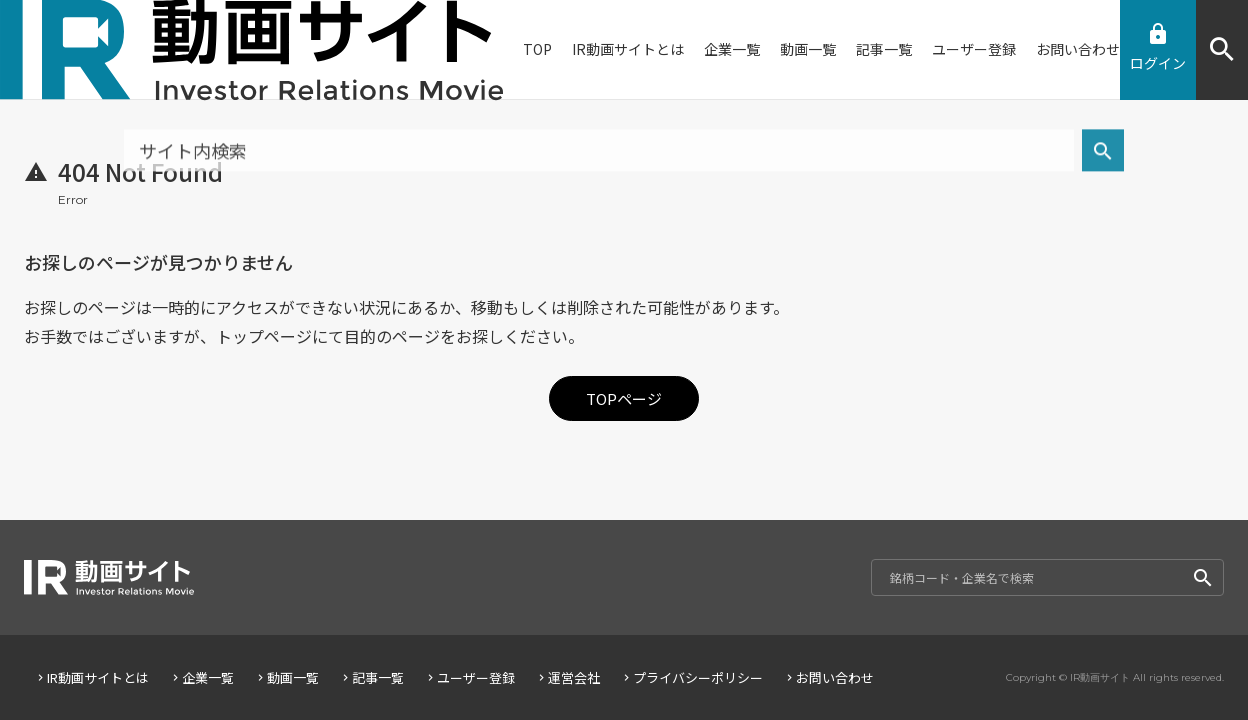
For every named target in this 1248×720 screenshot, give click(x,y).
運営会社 (567, 677)
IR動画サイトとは (91, 677)
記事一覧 (371, 677)
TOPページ (624, 398)
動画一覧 (286, 677)
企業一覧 (201, 677)
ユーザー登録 (469, 677)
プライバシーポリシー (691, 677)
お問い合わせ (828, 677)
